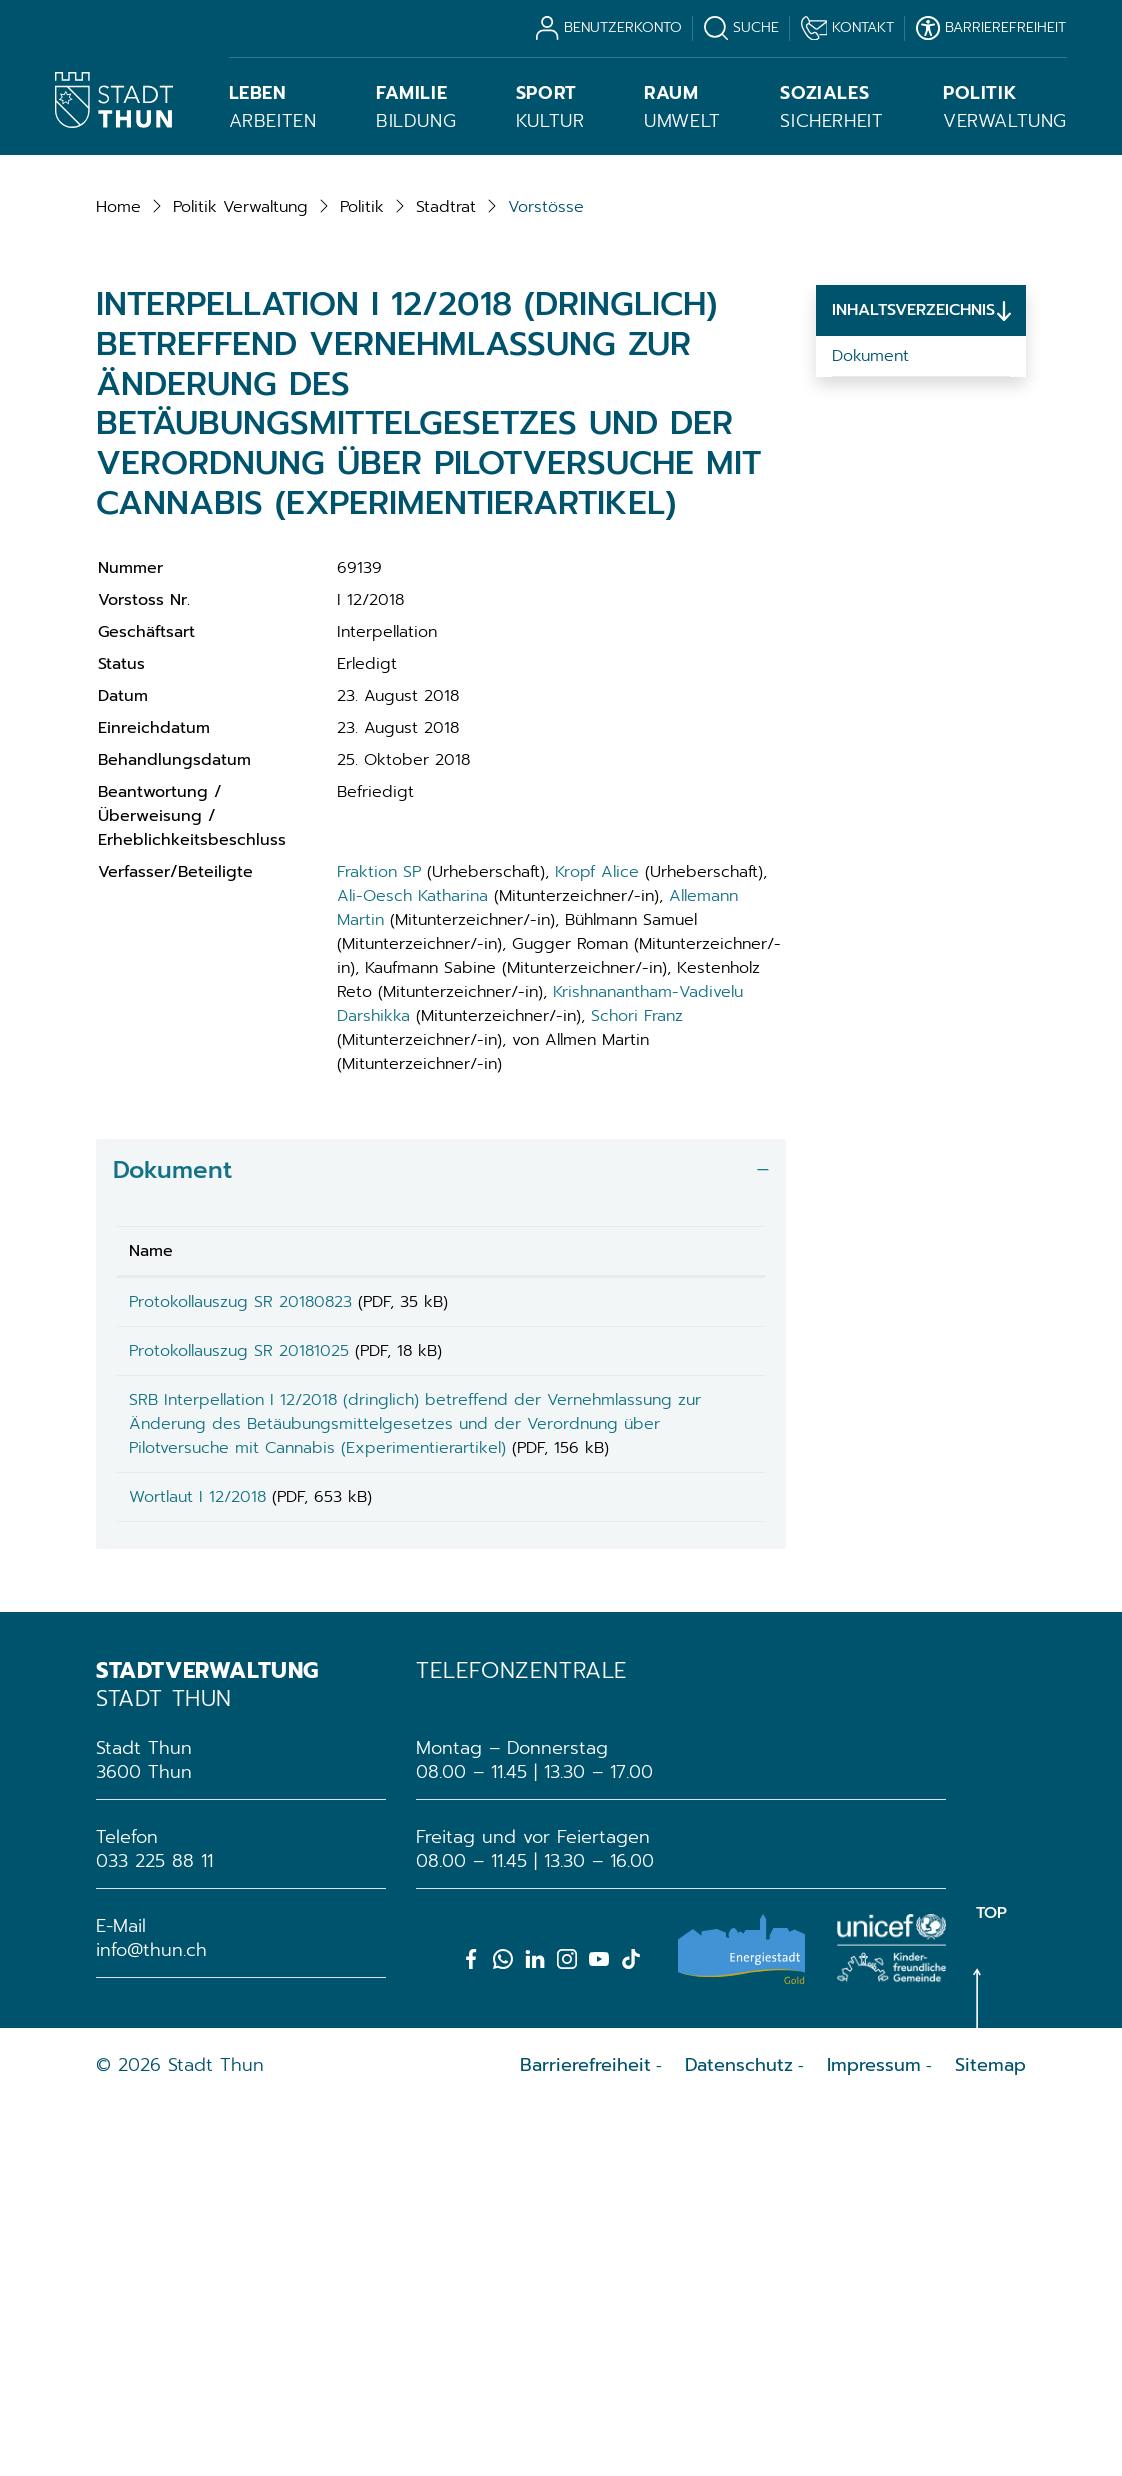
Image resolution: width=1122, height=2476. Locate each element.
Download (711, 1632)
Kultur (550, 107)
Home (118, 534)
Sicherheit (831, 107)
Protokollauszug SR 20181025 (239, 1685)
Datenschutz (739, 2437)
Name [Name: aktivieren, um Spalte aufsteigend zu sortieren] (151, 1578)
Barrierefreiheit (585, 2437)
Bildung (416, 107)
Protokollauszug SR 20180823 (240, 1629)
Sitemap (990, 2437)
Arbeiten (273, 107)
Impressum (874, 2437)
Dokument (870, 683)
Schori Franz (637, 1343)
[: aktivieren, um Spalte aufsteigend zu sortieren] (711, 1578)
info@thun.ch (151, 2322)
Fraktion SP (379, 1199)
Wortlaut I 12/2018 (197, 1862)
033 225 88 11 (154, 2233)
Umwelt (682, 107)
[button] (240, 534)
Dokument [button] (172, 1497)
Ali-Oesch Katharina (412, 1223)
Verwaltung (1005, 107)
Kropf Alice (597, 1199)
